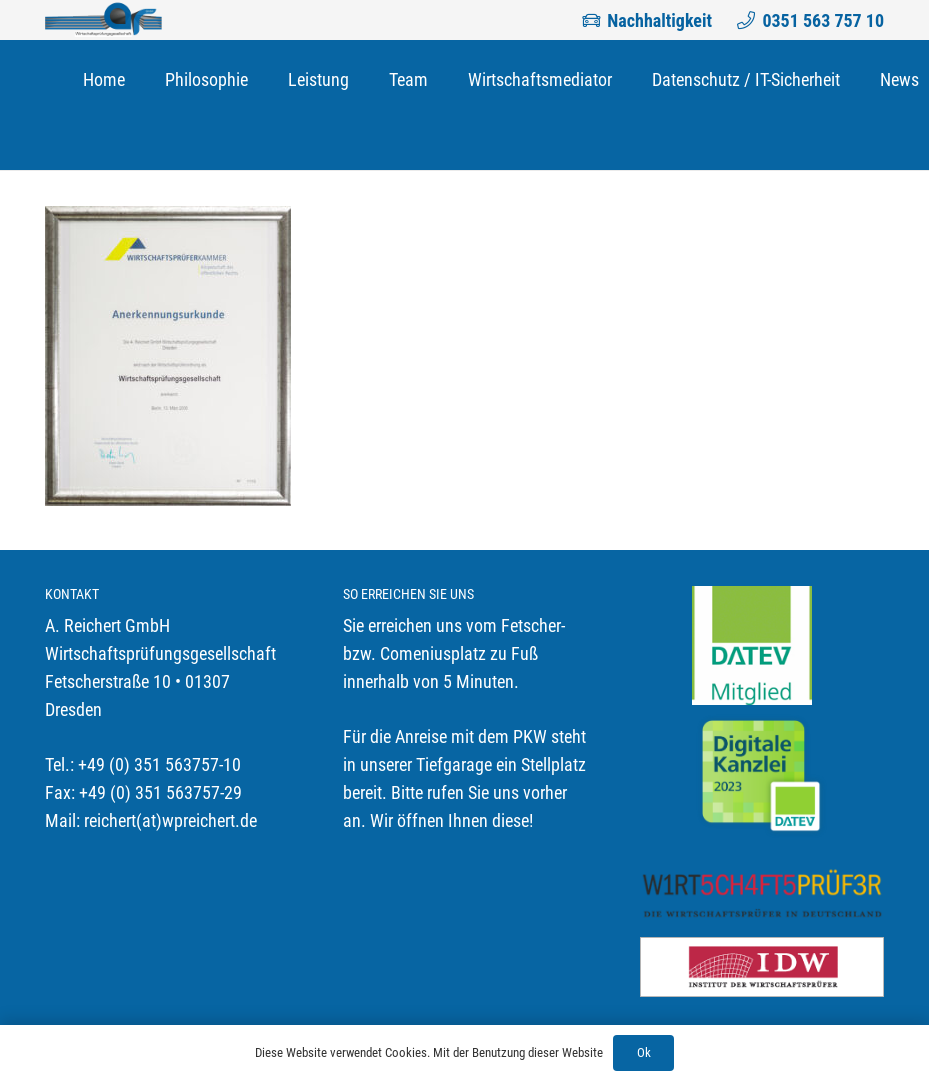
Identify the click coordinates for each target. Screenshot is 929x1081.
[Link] (103, 20)
